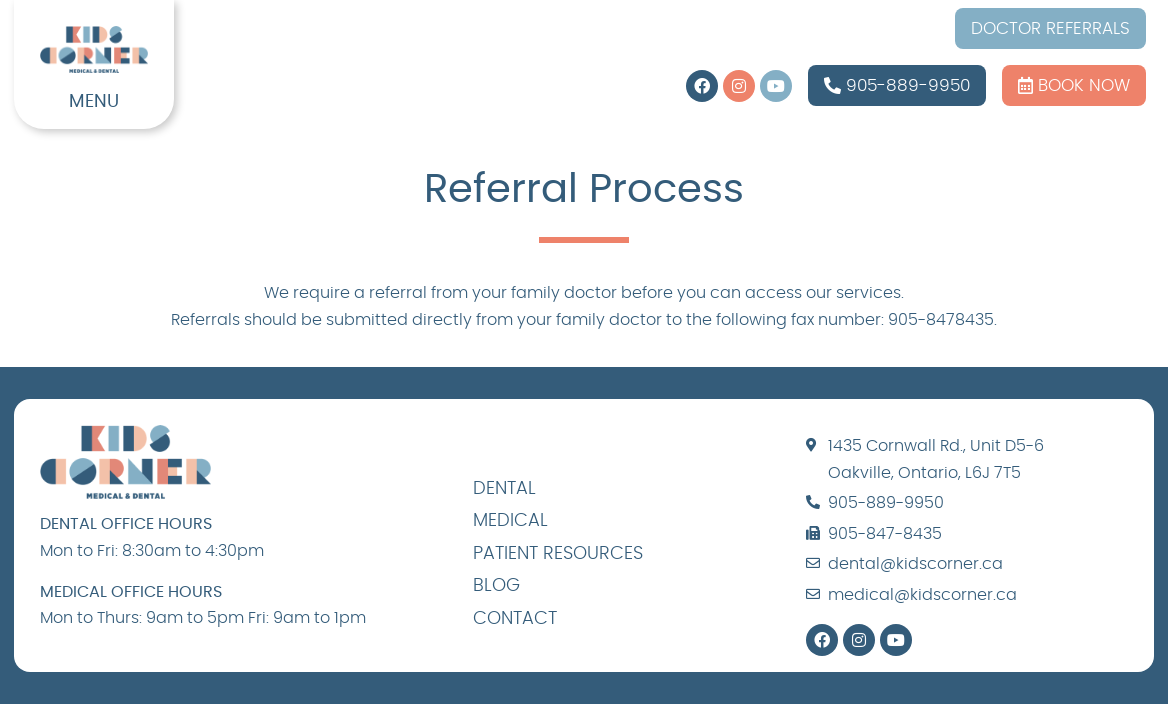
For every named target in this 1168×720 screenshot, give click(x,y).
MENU (94, 102)
